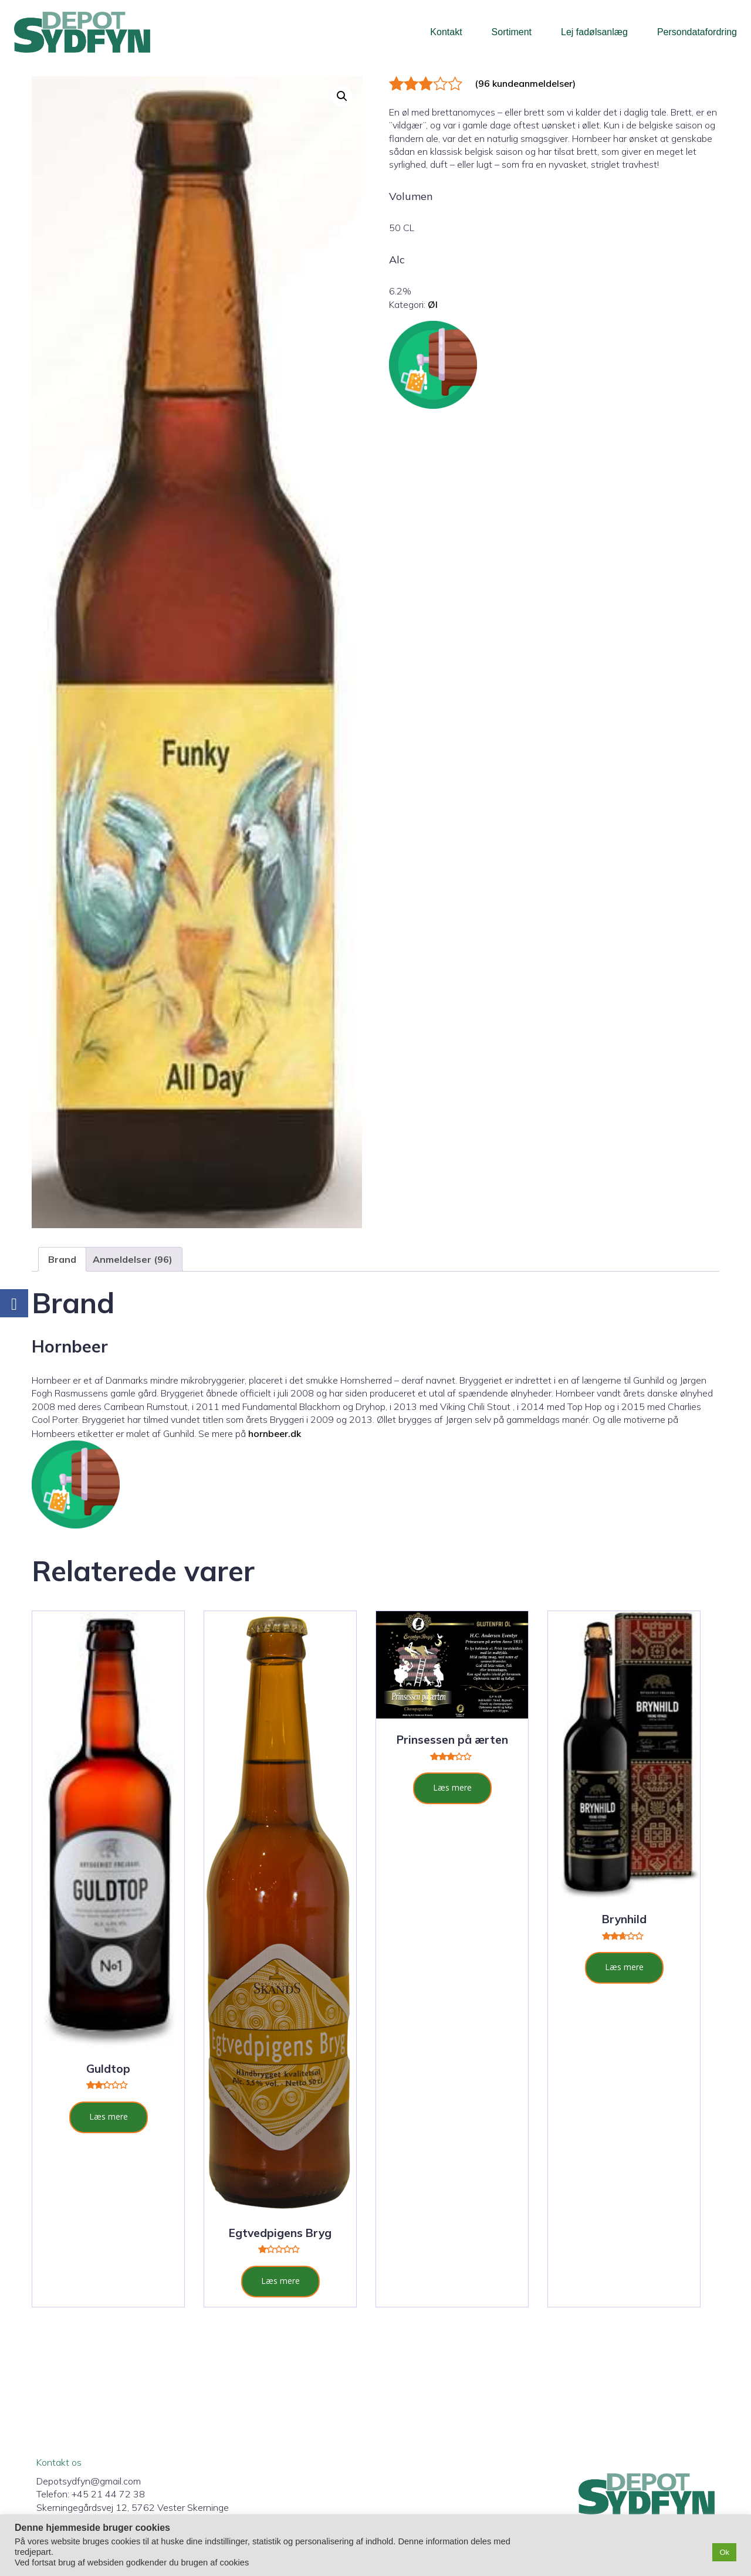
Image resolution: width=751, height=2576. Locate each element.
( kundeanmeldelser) (525, 83)
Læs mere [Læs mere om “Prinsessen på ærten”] (452, 1787)
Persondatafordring (697, 32)
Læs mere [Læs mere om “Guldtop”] (108, 2116)
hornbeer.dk (274, 1433)
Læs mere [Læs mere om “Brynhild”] (624, 1966)
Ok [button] (724, 2552)
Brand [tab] (62, 1259)
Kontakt (446, 32)
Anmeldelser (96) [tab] (132, 1259)
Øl (433, 304)
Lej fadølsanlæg (594, 32)
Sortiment (512, 32)
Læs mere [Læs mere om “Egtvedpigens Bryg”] (280, 2280)
